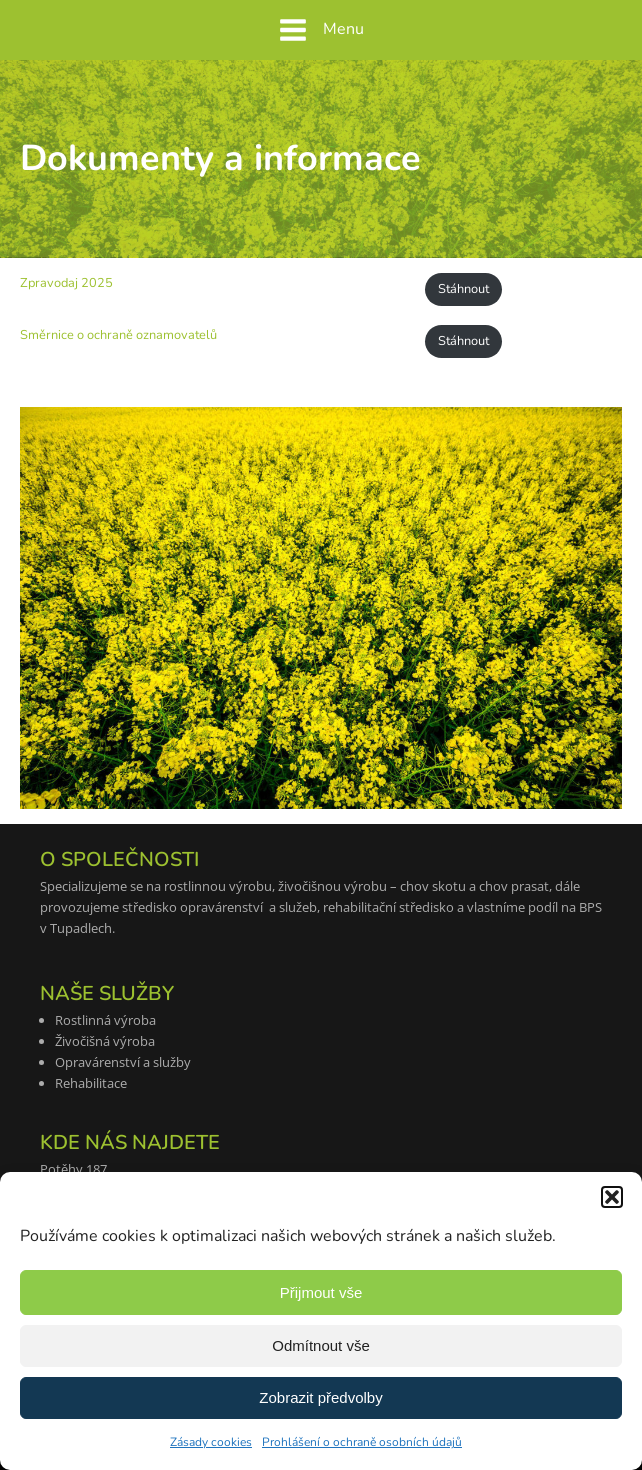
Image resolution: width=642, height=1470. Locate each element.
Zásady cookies (211, 1442)
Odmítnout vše (321, 1345)
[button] (612, 1197)
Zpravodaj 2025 (66, 283)
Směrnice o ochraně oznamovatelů (118, 335)
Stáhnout (463, 289)
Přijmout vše (321, 1292)
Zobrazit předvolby (320, 1397)
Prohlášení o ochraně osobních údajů (362, 1442)
